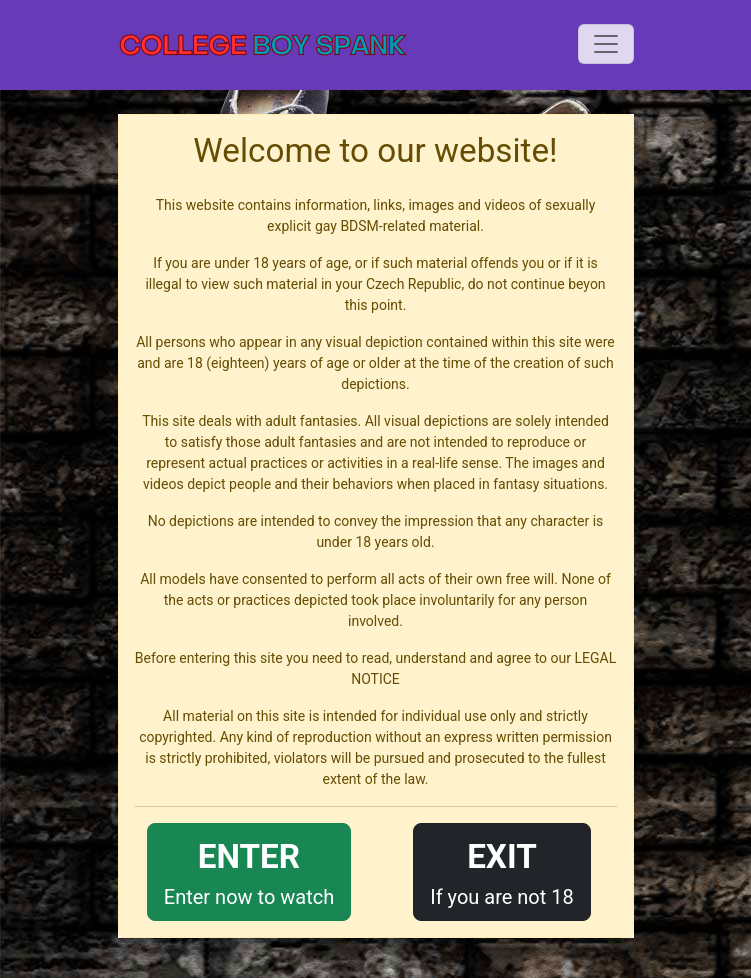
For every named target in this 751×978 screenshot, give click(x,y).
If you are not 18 (502, 870)
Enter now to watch (249, 870)
